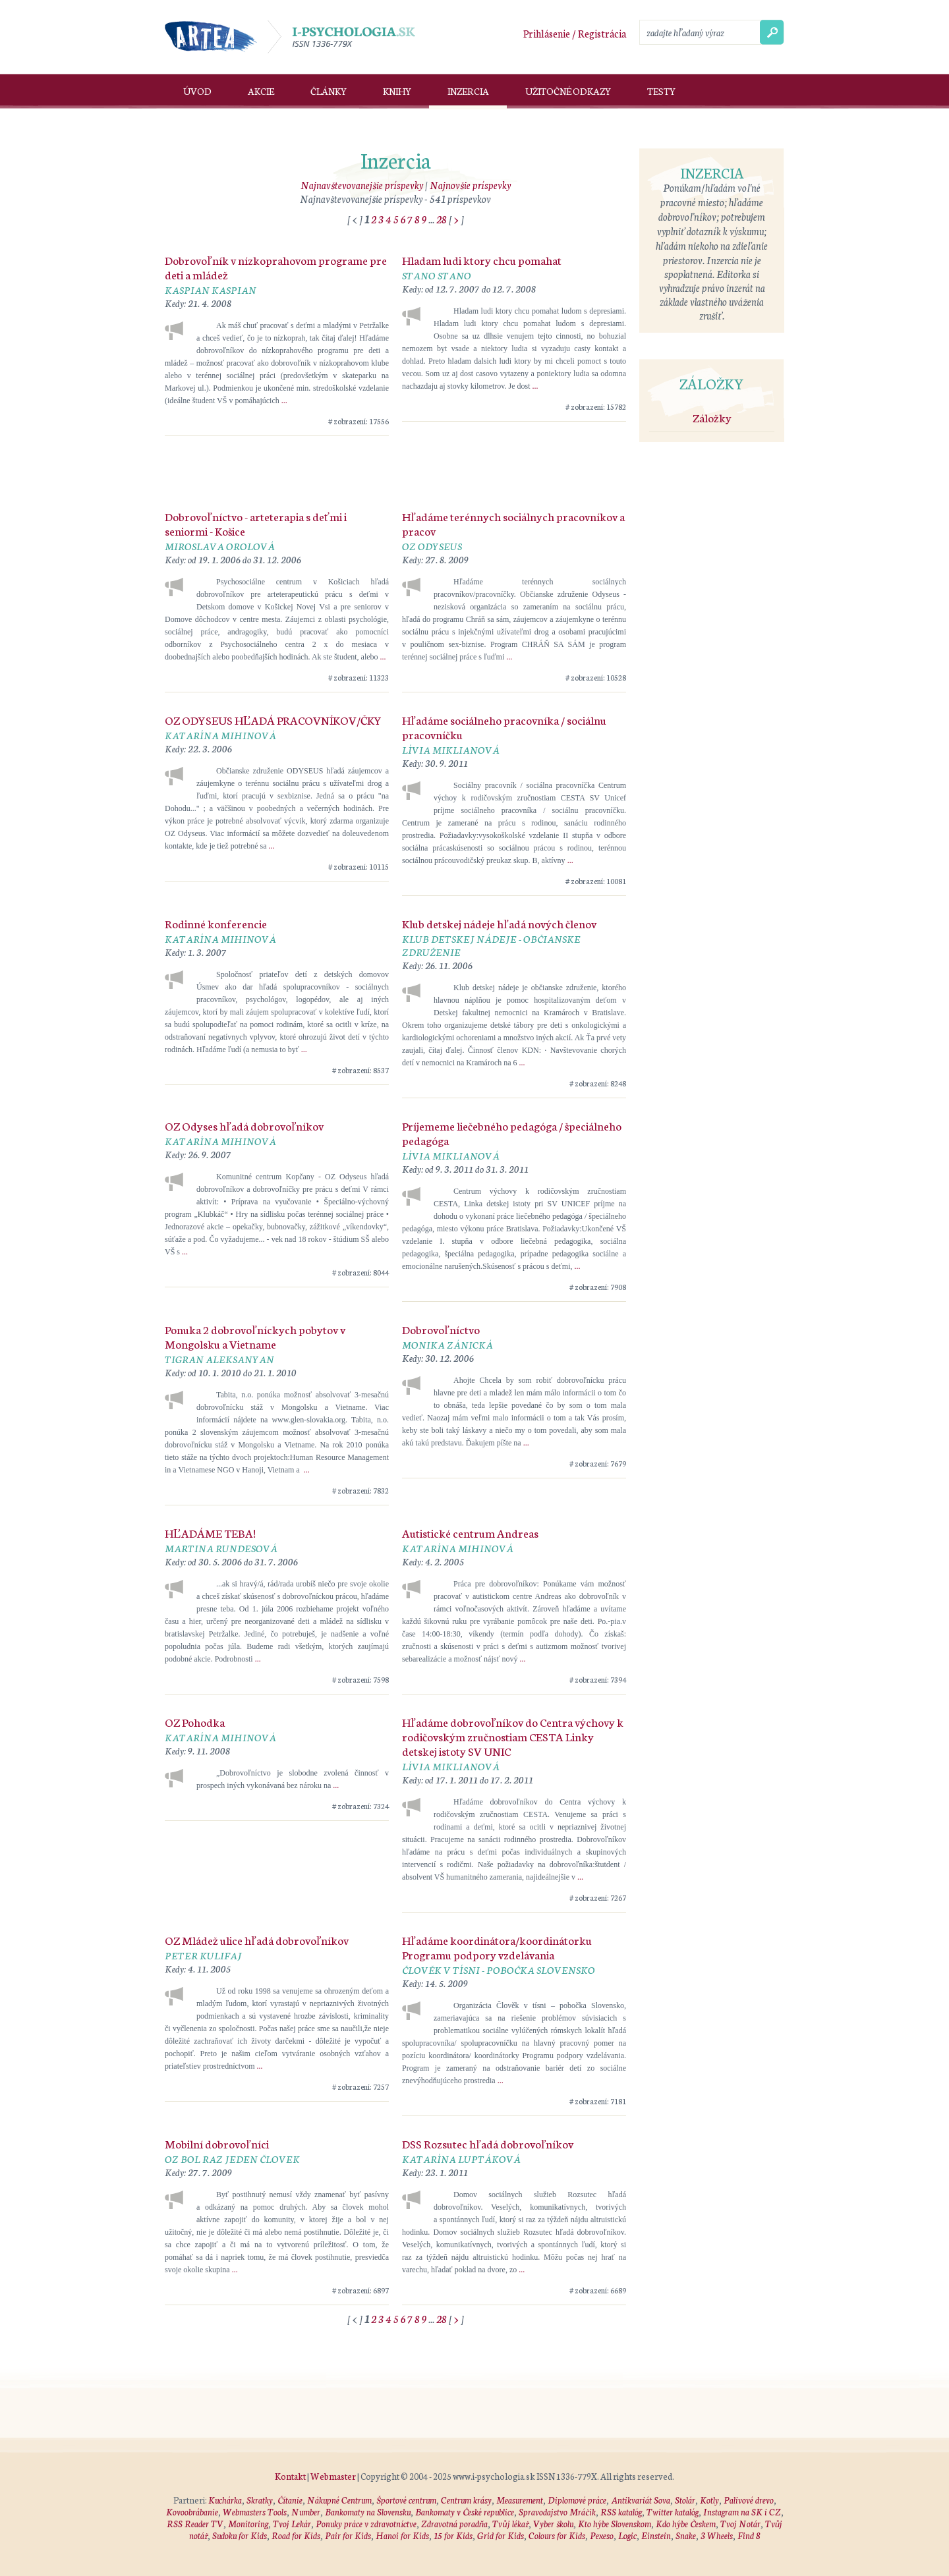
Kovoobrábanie (192, 2512)
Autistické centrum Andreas (470, 1532)
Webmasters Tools (255, 2512)
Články (328, 91)
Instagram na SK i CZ (742, 2512)
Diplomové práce (577, 2500)
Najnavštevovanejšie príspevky (362, 185)
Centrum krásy (466, 2500)
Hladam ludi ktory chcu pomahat (481, 259)
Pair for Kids (348, 2535)
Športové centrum (406, 2500)
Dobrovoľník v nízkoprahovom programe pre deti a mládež (276, 267)
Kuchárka (225, 2500)
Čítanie (289, 2500)
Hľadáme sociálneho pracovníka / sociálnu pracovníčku (504, 727)
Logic (627, 2535)
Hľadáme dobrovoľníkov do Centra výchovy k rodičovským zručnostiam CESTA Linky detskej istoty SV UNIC (512, 1736)
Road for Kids (296, 2535)
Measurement (519, 2500)
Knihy (397, 91)
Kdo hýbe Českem (686, 2523)
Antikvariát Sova (640, 2500)
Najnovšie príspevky (470, 185)
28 (441, 219)
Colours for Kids (557, 2535)
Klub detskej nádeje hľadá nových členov (499, 923)
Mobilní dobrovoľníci (217, 2143)
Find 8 (749, 2535)
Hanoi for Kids (402, 2535)
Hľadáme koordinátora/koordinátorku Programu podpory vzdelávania (497, 1947)
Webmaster (333, 2476)
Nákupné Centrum (339, 2500)
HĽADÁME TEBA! (210, 1532)
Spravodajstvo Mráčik (557, 2512)
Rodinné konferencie (216, 923)
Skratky (259, 2500)
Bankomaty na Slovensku (368, 2512)
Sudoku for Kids (239, 2535)
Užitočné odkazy (568, 91)
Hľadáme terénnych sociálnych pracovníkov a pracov (513, 523)
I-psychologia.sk (341, 37)
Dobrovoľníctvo (441, 1329)
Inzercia (468, 91)
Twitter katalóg (673, 2512)
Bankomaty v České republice (464, 2512)
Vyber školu (553, 2523)
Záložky (712, 417)
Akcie (261, 91)
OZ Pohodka (195, 1721)
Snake (686, 2535)
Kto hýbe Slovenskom (614, 2523)
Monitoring (248, 2523)
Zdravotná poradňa (454, 2523)
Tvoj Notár (740, 2523)
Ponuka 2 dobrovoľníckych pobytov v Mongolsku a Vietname (255, 1336)
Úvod (197, 91)
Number (305, 2512)
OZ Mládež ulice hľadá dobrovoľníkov (257, 1939)
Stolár (685, 2500)
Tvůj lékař (510, 2523)
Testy (661, 91)
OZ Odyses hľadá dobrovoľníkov (244, 1125)
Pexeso (602, 2535)
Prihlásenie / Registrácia (574, 33)
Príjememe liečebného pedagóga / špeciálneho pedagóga (511, 1132)
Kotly (709, 2500)
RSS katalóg (621, 2512)
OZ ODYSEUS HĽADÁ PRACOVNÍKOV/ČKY (273, 719)
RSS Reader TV (195, 2523)
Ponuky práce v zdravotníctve (366, 2523)
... (284, 400)
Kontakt (290, 2476)
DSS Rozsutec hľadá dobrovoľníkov (487, 2143)
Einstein (656, 2535)
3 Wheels (717, 2535)
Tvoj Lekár (292, 2523)
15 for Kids (453, 2535)
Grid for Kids (500, 2535)
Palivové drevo (749, 2500)
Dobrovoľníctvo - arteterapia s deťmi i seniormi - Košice (256, 523)
